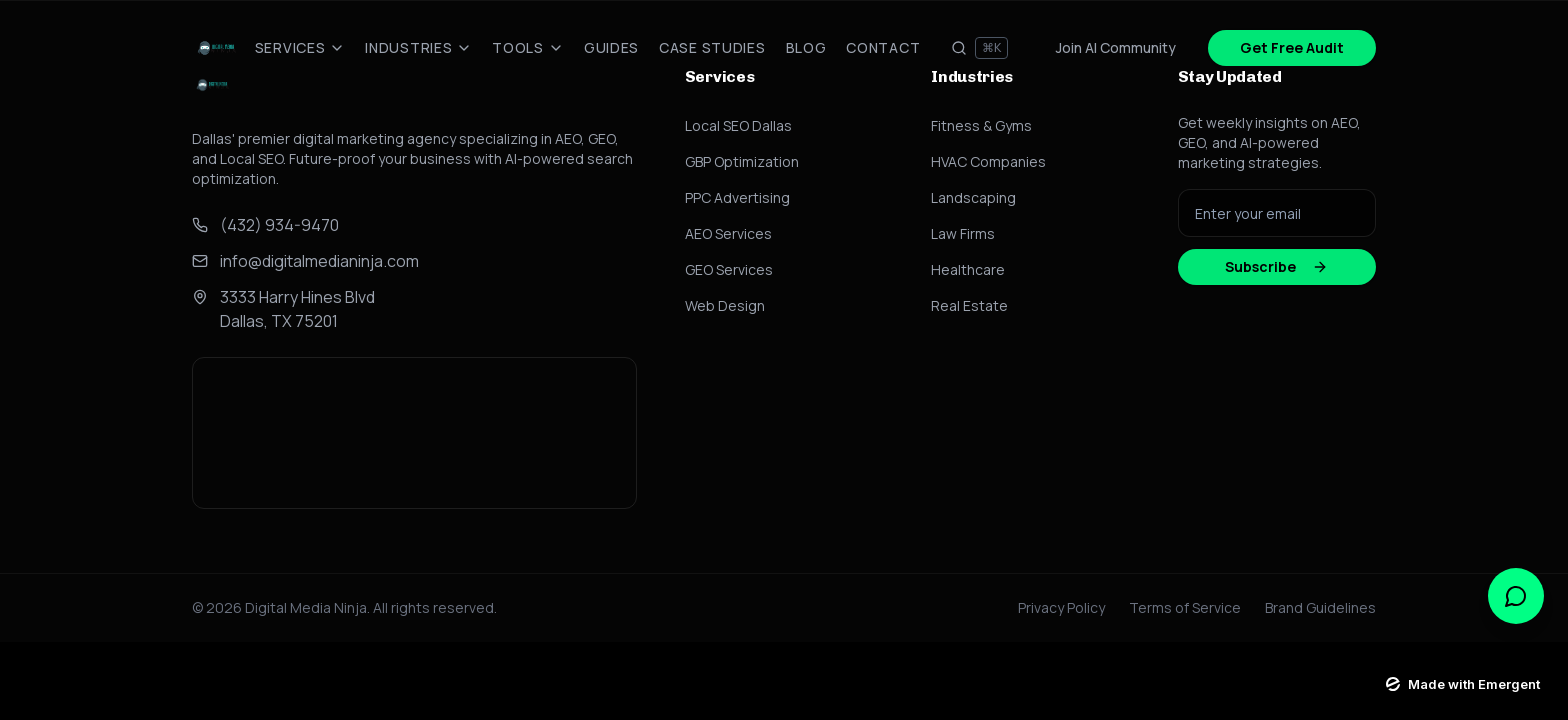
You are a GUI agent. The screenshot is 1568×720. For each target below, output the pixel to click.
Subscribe (1276, 266)
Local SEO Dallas (738, 125)
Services (300, 47)
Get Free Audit (1292, 47)
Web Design (725, 305)
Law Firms (963, 233)
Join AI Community (1116, 47)
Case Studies (712, 47)
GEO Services (729, 269)
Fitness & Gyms (981, 125)
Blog (806, 47)
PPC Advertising (737, 197)
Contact (883, 47)
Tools (528, 47)
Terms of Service (1185, 607)
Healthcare (968, 269)
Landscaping (973, 197)
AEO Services (728, 233)
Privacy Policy (1061, 607)
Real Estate (969, 305)
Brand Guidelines (1320, 607)
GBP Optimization (742, 161)
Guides (611, 47)
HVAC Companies (988, 161)
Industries (418, 47)
